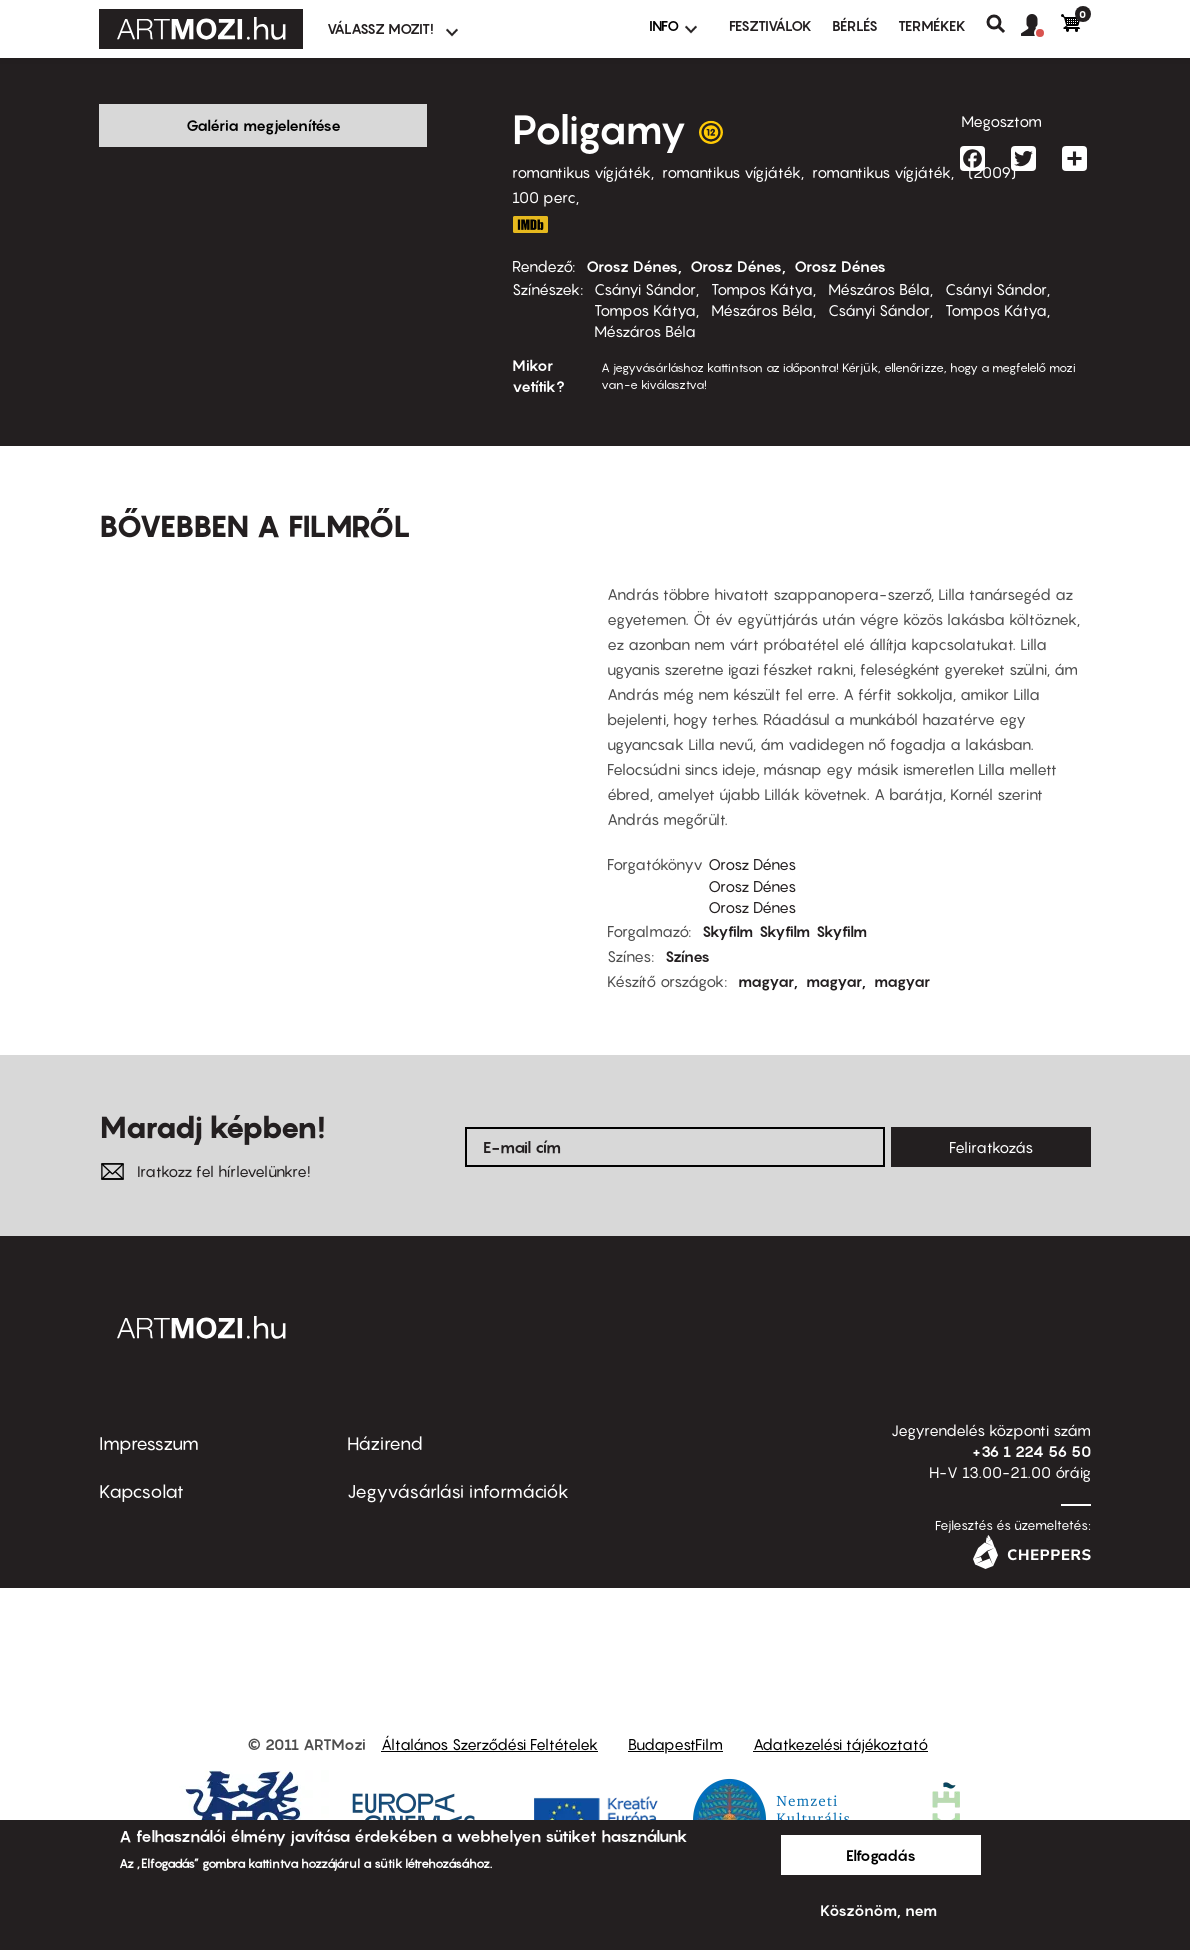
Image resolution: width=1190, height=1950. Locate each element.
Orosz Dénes (632, 266)
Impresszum (149, 1412)
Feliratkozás (991, 1116)
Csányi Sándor (645, 289)
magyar (766, 950)
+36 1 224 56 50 (1031, 1420)
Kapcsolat (141, 1460)
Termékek (932, 25)
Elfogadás (881, 1855)
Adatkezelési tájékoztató (840, 1713)
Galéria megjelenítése (263, 125)
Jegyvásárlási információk (458, 1460)
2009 (992, 172)
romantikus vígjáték (581, 172)
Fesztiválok (770, 25)
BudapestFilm (675, 1713)
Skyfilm (727, 900)
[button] (1041, 26)
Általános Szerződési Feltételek (489, 1713)
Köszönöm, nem (878, 1910)
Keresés (1003, 24)
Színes (687, 925)
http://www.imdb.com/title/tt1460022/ (530, 224)
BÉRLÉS (855, 25)
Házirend (385, 1412)
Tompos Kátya (762, 289)
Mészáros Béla (879, 289)
